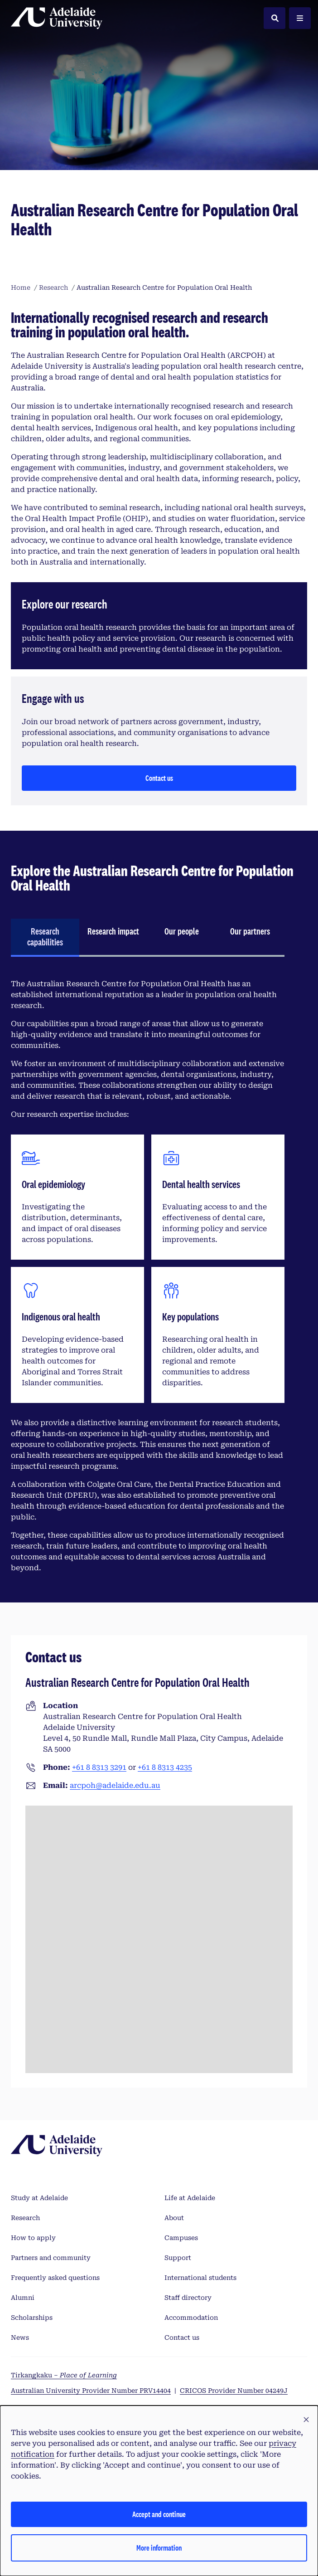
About (174, 2217)
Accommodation (191, 2317)
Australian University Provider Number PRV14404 (91, 2390)
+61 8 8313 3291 (99, 1767)
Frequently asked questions (55, 2277)
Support (177, 2257)
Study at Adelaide (39, 2197)
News (20, 2337)
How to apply (33, 2237)
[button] (306, 2420)
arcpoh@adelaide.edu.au (115, 1785)
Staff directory (188, 2297)
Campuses (181, 2237)
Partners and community (51, 2257)
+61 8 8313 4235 (165, 1767)
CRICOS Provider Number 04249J (234, 2390)
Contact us (159, 778)
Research (25, 2217)
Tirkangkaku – (64, 2375)
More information (159, 2547)
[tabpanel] (147, 1276)
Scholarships (32, 2317)
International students (200, 2277)
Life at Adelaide (189, 2197)
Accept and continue (159, 2514)
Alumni (22, 2297)
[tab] (45, 938)
